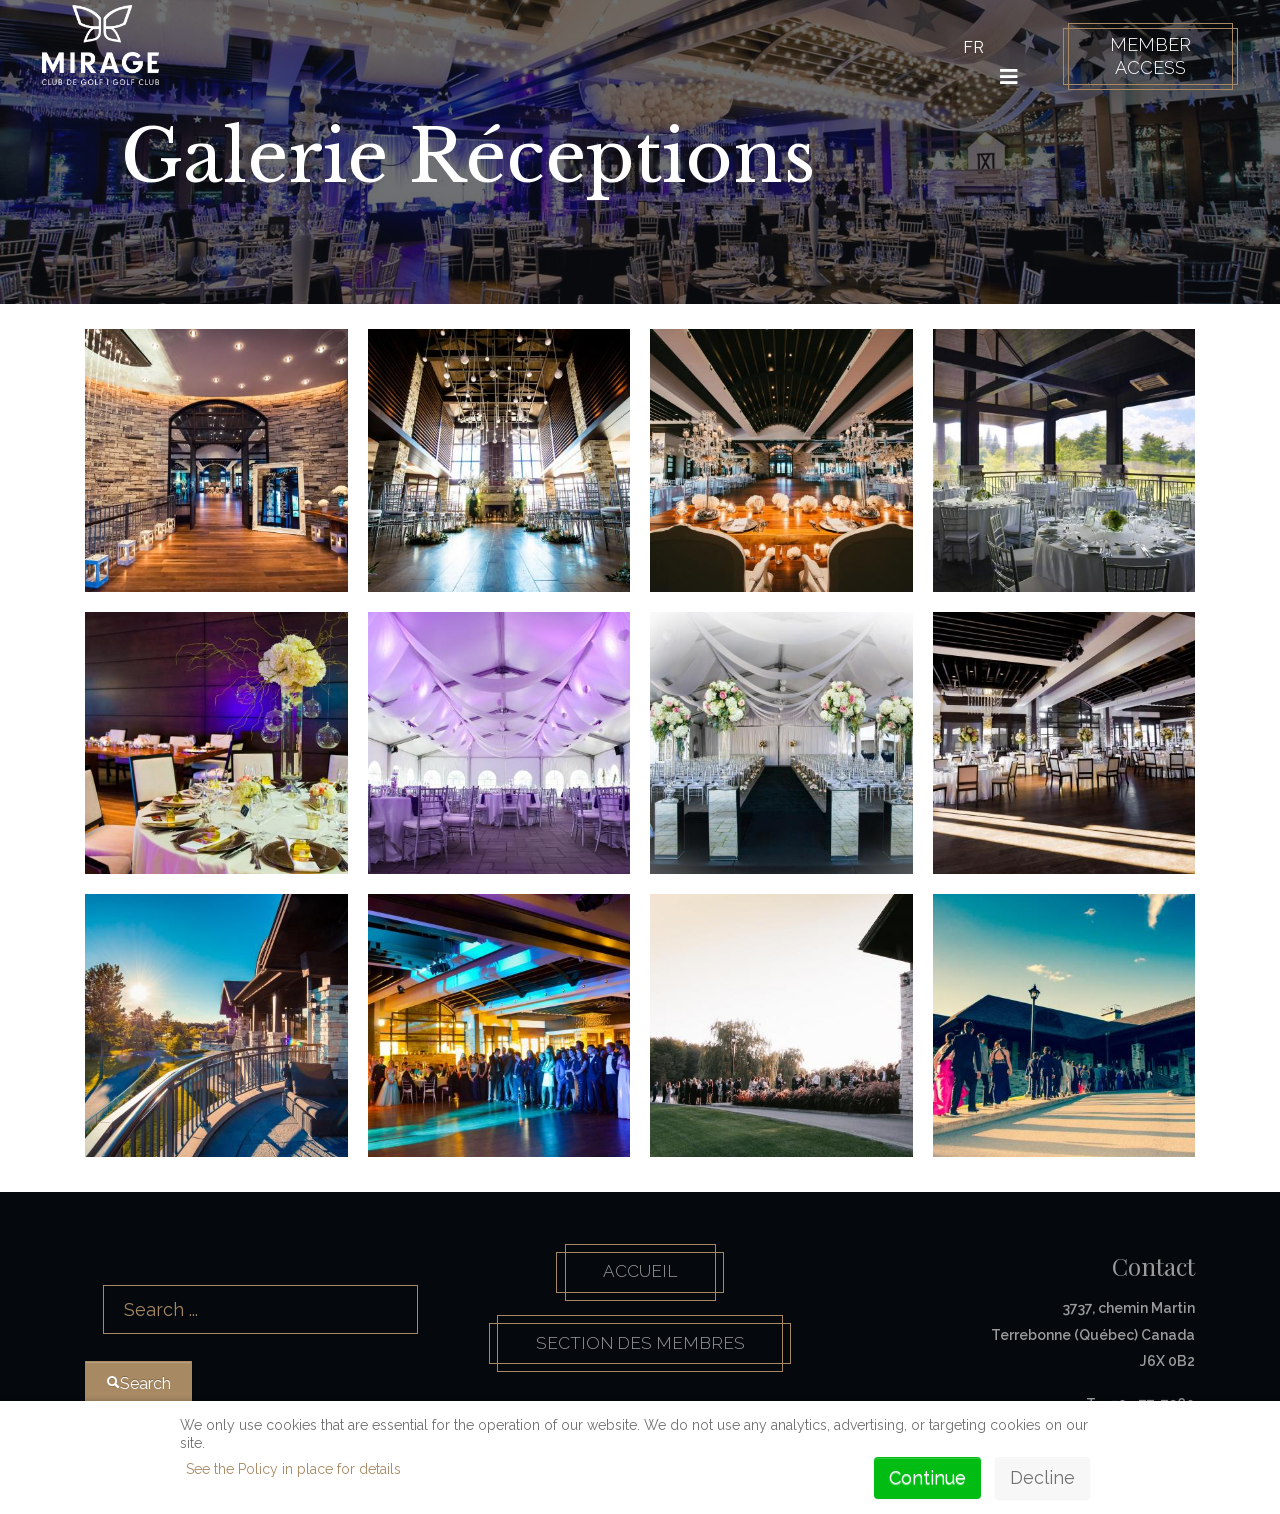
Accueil (640, 1273)
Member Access (1144, 56)
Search (85, 1258)
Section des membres (640, 1347)
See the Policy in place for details (293, 1469)
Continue (927, 1477)
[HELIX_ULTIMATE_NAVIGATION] (1004, 77)
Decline (1042, 1477)
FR (968, 47)
